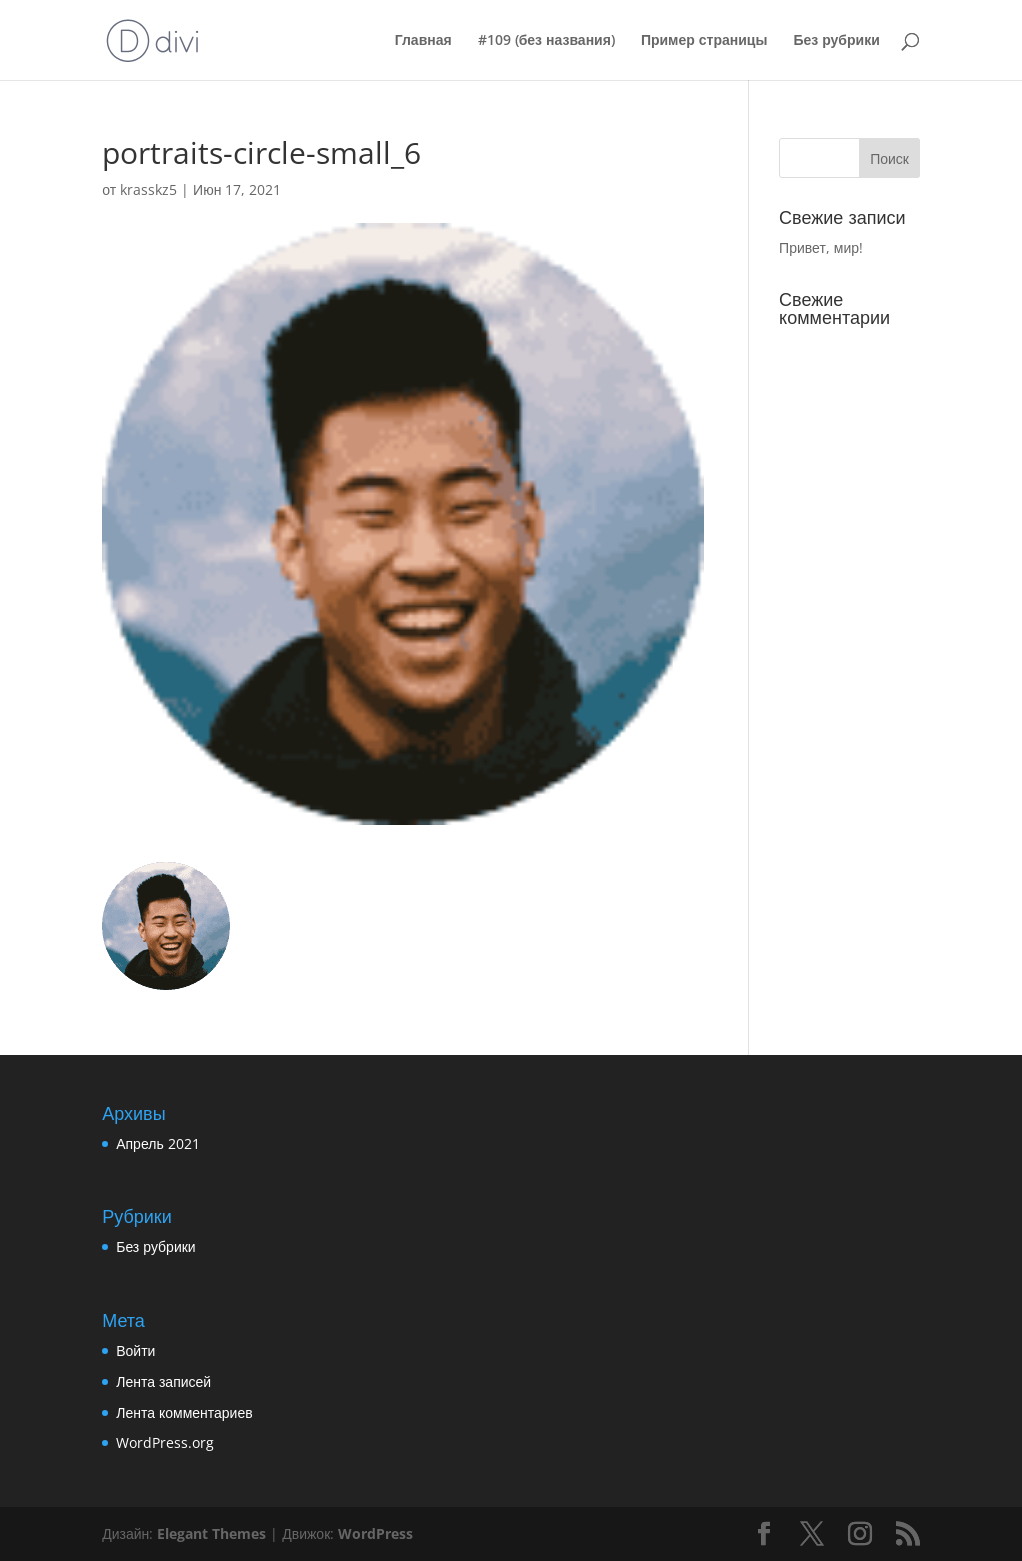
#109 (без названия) (546, 41)
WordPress (375, 1533)
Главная (423, 41)
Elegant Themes (211, 1533)
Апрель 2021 (158, 1143)
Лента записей (163, 1381)
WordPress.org (165, 1442)
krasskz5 (148, 189)
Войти (135, 1350)
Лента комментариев (184, 1412)
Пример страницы (704, 41)
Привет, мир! (821, 247)
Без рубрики (836, 41)
